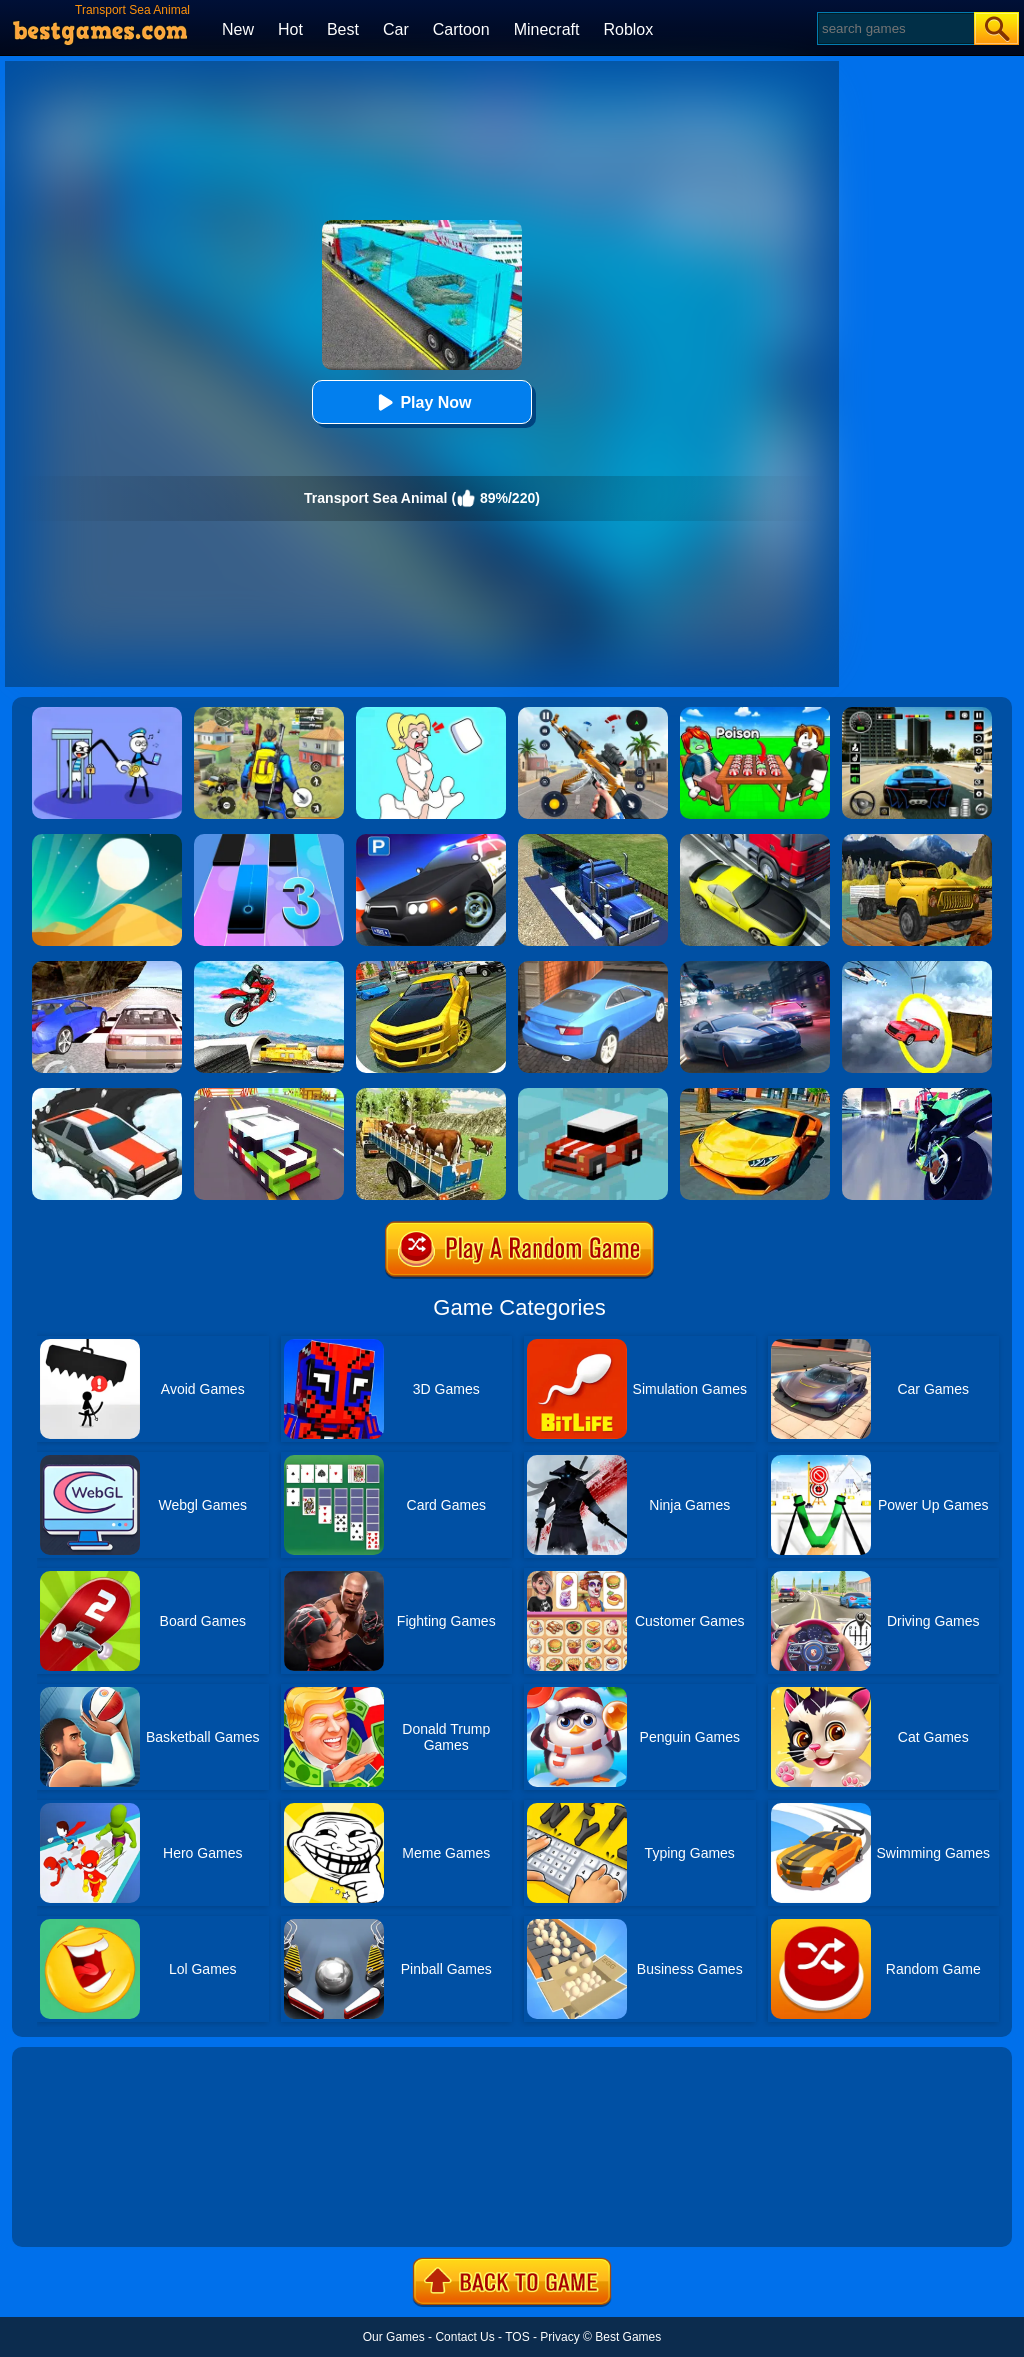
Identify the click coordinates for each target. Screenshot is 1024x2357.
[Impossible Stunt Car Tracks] (917, 968)
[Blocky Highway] (269, 1095)
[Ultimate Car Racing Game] (755, 1095)
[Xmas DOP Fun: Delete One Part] (431, 714)
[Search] (894, 28)
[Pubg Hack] (269, 714)
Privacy (559, 2337)
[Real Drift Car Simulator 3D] (431, 968)
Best (343, 29)
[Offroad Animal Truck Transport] (431, 1095)
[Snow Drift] (107, 1095)
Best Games (628, 2337)
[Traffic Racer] (755, 841)
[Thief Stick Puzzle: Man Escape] (107, 714)
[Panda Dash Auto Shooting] (593, 714)
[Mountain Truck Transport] (917, 841)
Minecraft (547, 29)
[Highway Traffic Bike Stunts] (269, 968)
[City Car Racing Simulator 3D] (755, 968)
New (238, 29)
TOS (517, 2337)
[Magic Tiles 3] (269, 841)
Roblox (628, 29)
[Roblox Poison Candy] (755, 714)
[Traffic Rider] (917, 1095)
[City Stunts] (593, 968)
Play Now (421, 402)
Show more (79, 2209)
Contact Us (464, 2337)
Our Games (394, 2337)
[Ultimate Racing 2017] (107, 968)
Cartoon (461, 29)
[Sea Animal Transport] (593, 841)
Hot (290, 29)
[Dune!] (107, 841)
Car (396, 29)
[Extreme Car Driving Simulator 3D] (917, 714)
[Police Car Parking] (431, 841)
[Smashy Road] (593, 1095)
